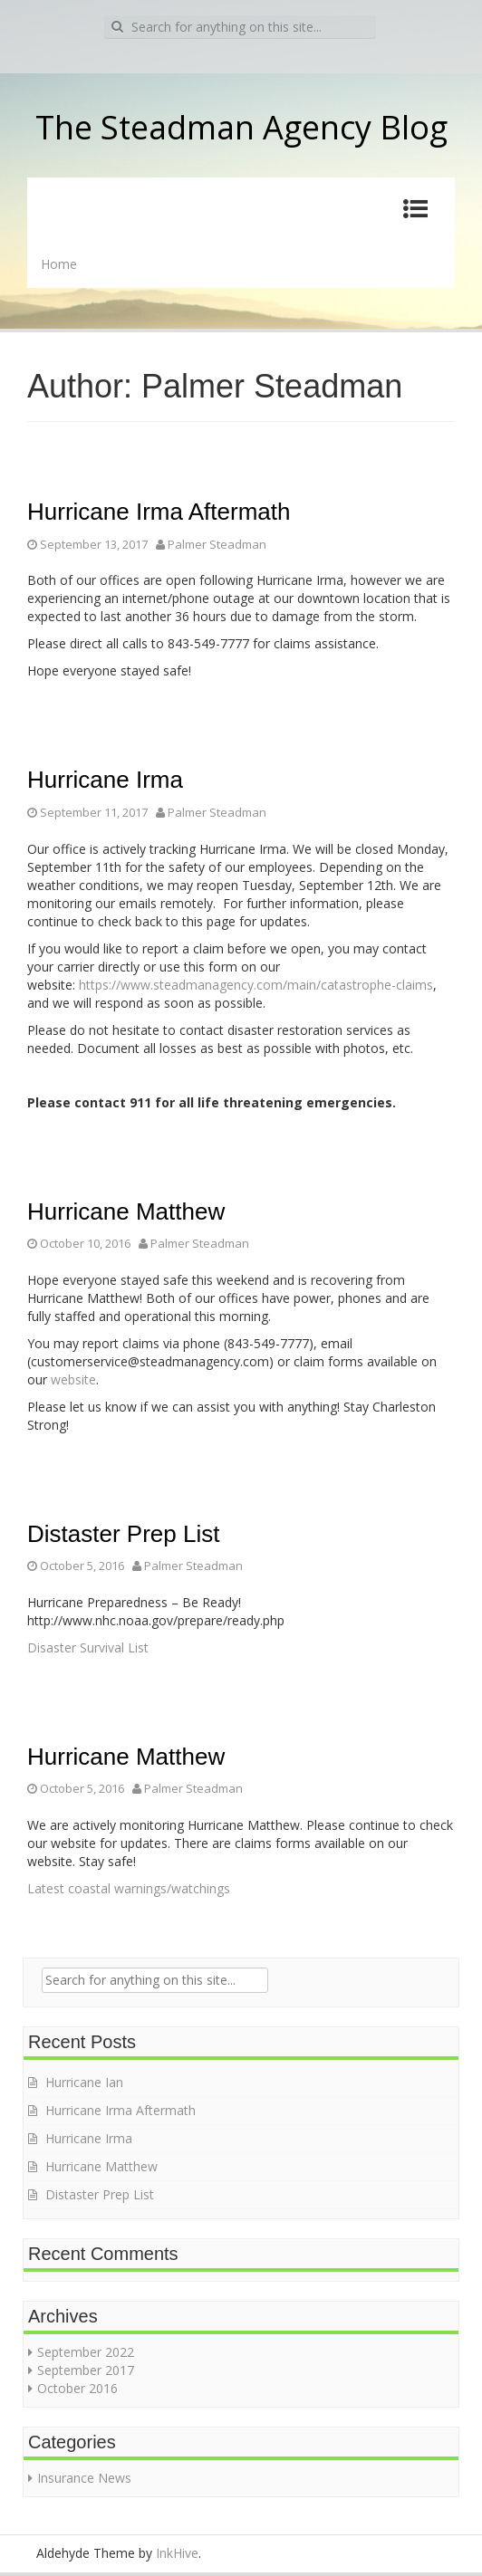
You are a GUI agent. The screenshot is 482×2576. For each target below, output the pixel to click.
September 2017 (85, 2370)
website (73, 1379)
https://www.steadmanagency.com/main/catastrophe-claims (256, 984)
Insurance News (84, 2477)
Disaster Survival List (88, 1647)
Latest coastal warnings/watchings (128, 1888)
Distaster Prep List (123, 1533)
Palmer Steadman (217, 544)
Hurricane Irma (105, 779)
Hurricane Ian (84, 2082)
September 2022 (85, 2352)
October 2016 (77, 2388)
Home (59, 264)
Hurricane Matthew (126, 1211)
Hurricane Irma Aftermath (158, 511)
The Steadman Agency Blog (241, 127)
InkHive (177, 2553)
